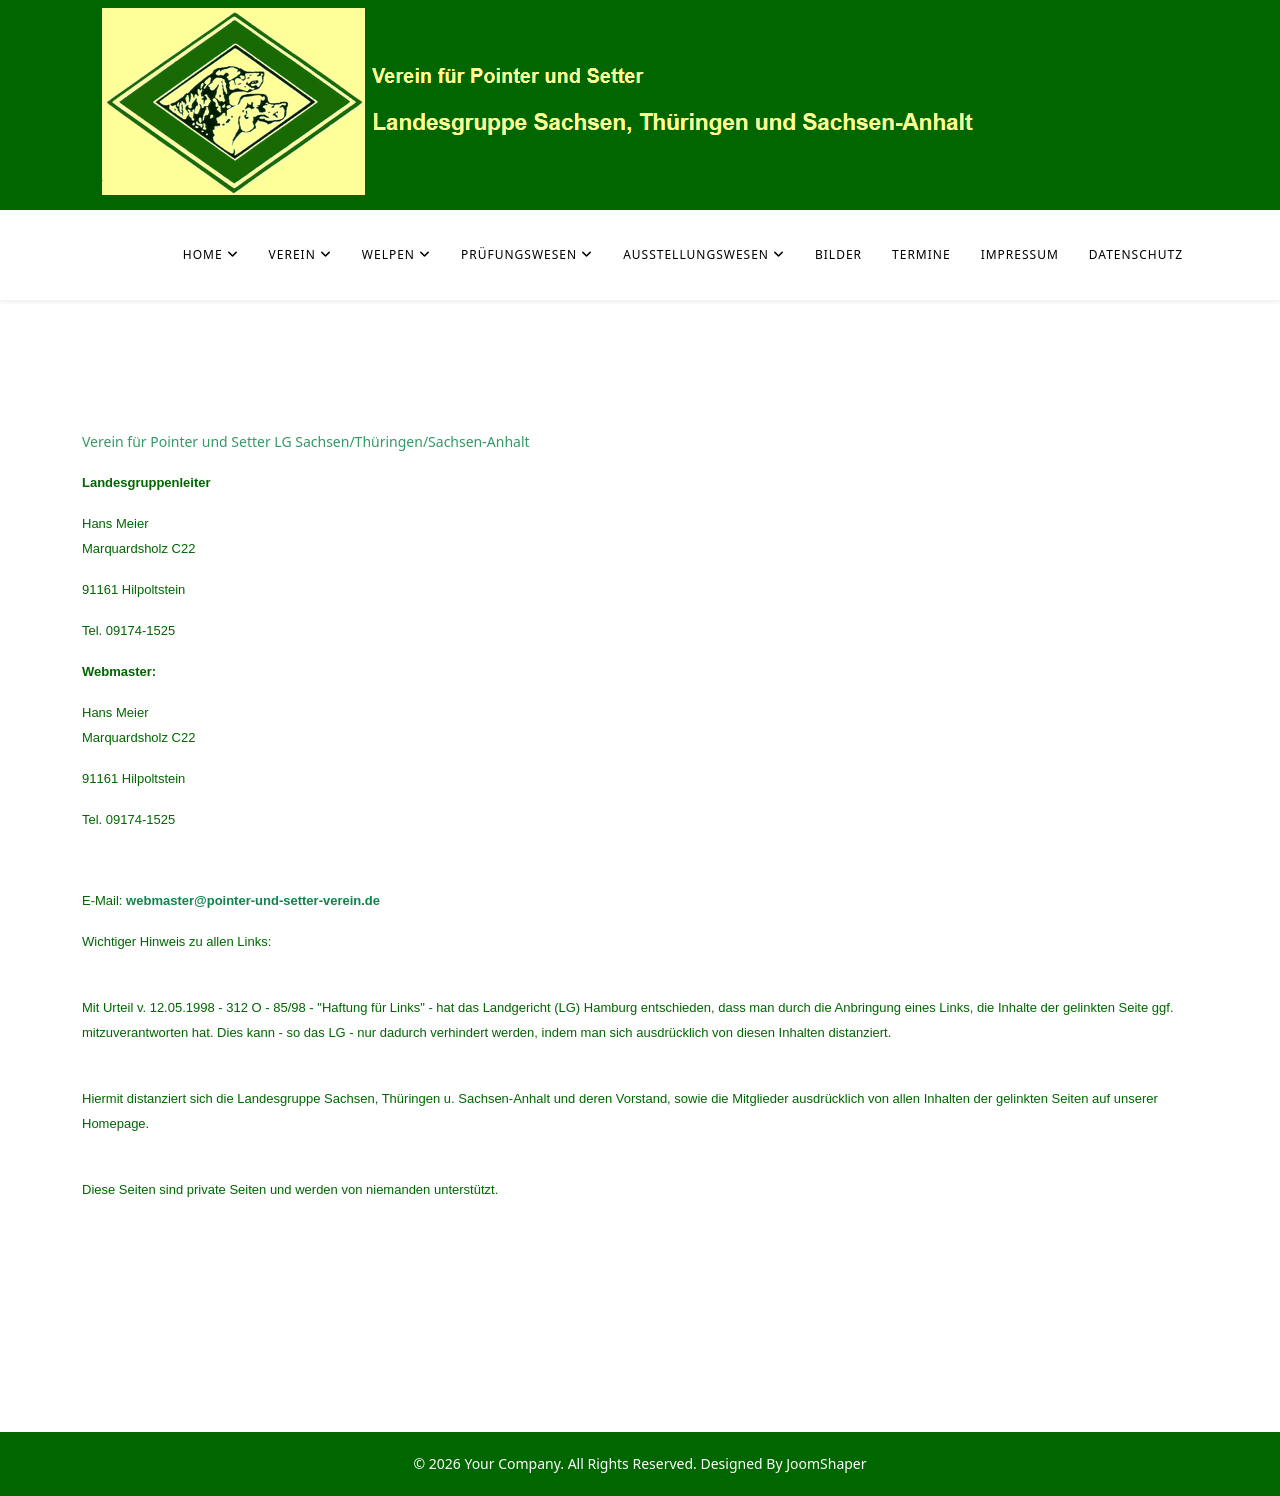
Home (203, 254)
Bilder (838, 254)
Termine (921, 254)
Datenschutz (1136, 254)
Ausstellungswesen (696, 254)
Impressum (1020, 254)
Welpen (388, 254)
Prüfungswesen (519, 254)
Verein (292, 254)
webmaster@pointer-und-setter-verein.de (253, 900)
